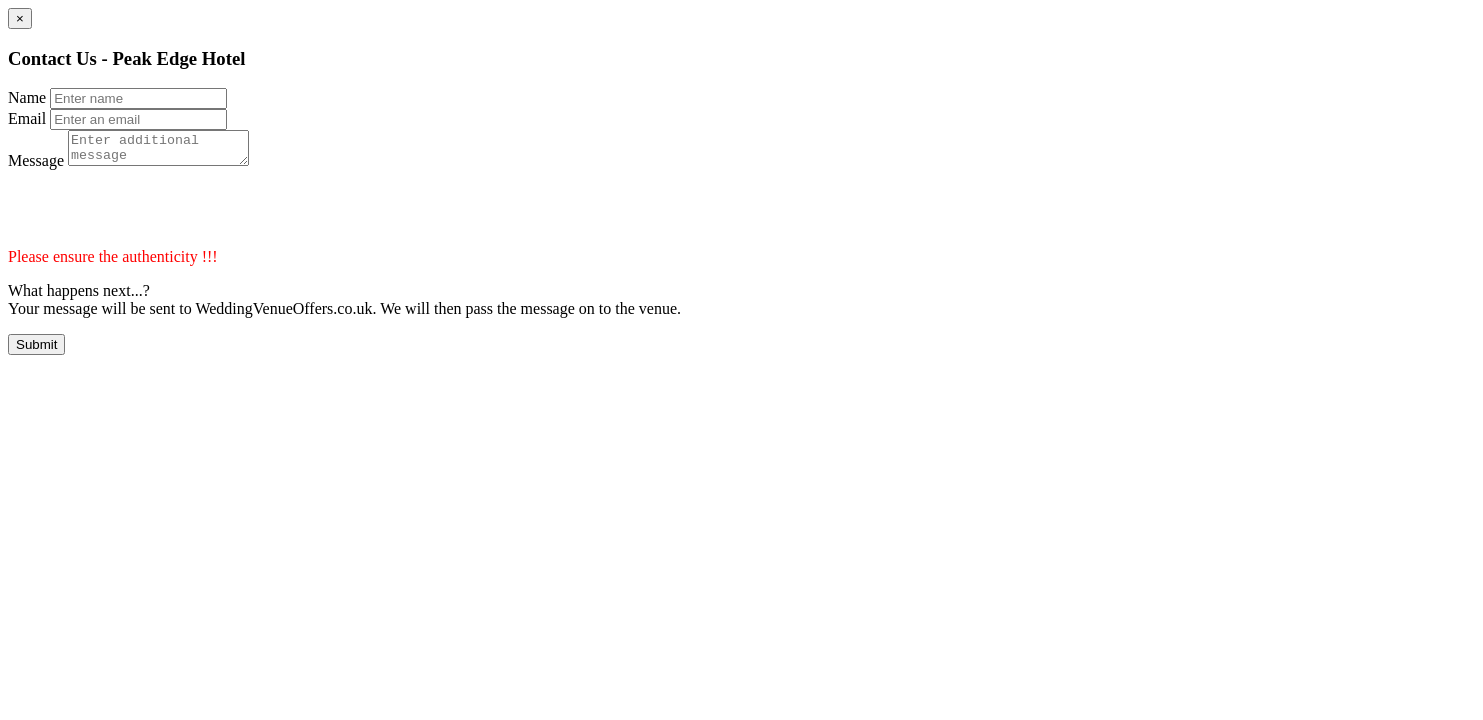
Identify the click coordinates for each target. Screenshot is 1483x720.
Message (36, 166)
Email (27, 118)
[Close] (20, 18)
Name (27, 97)
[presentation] (160, 215)
